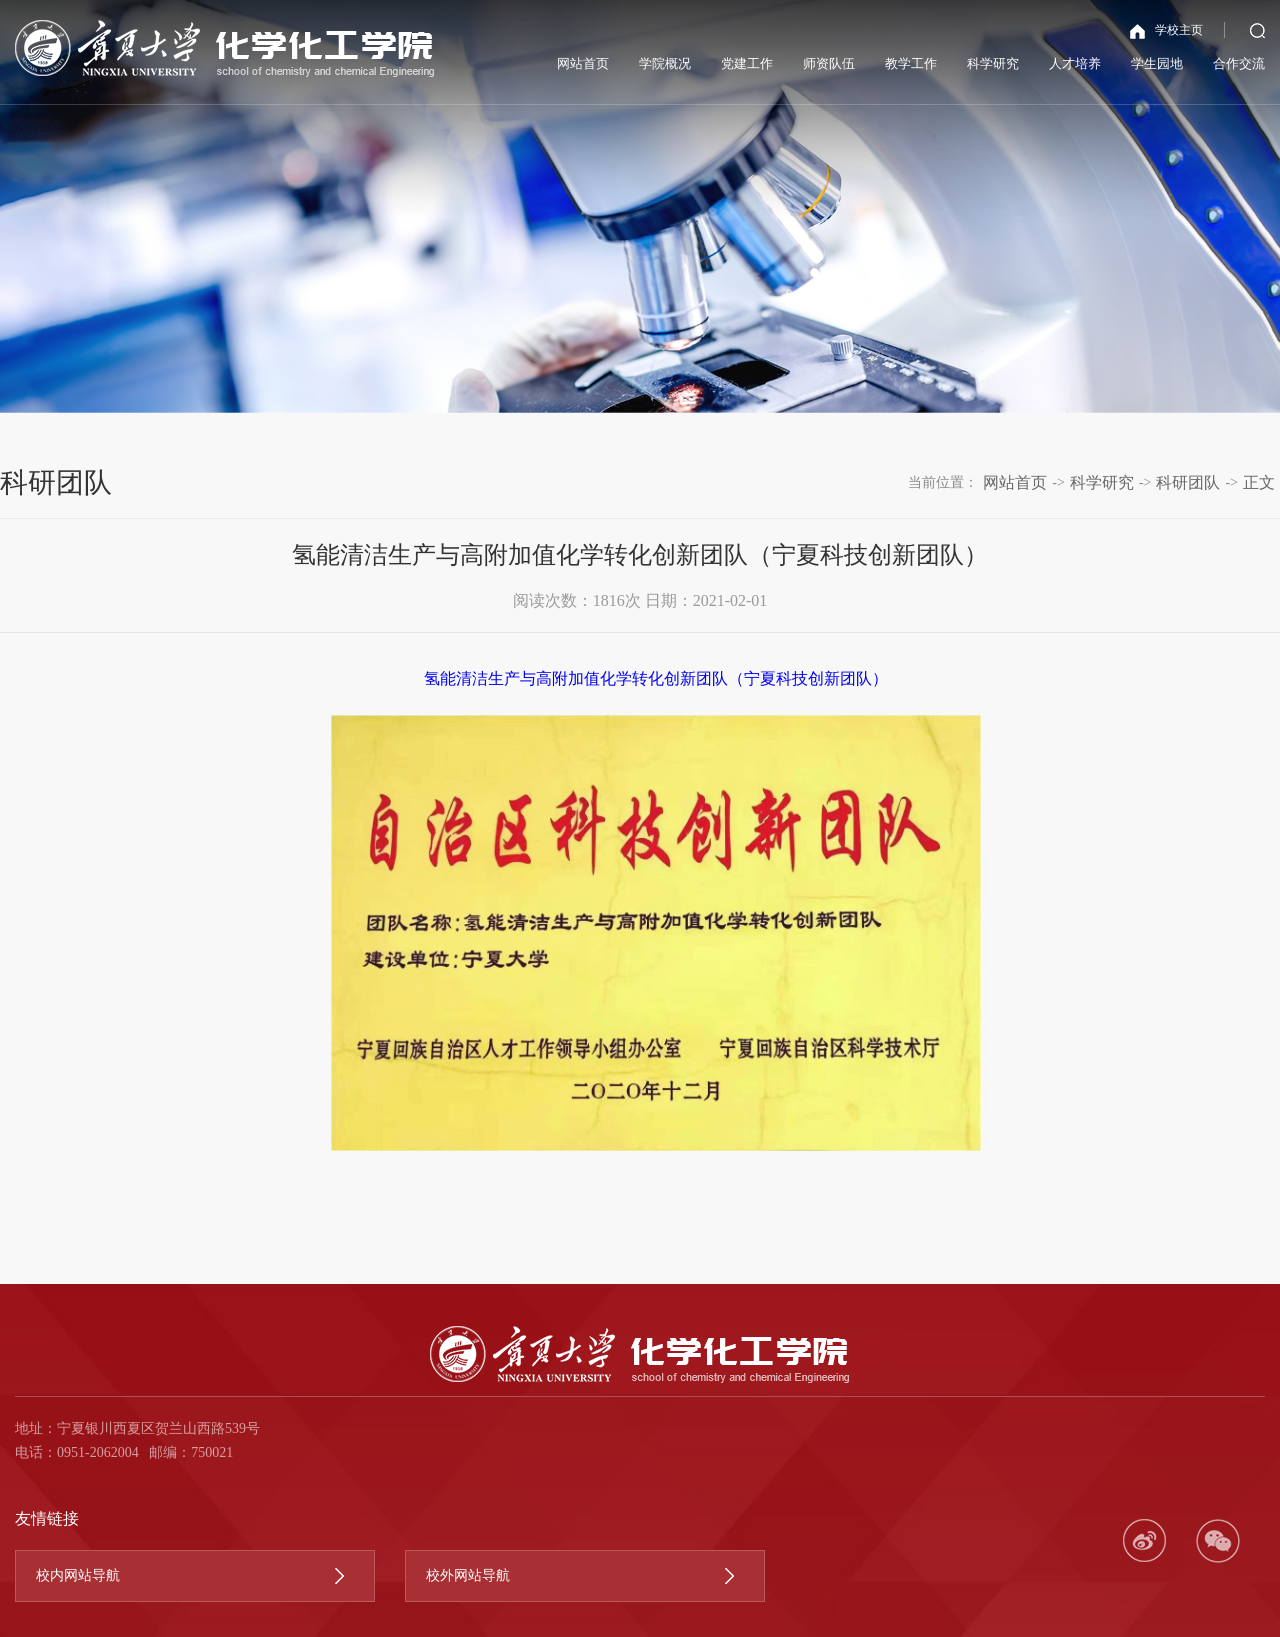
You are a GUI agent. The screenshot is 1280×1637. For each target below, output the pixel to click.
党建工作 (747, 63)
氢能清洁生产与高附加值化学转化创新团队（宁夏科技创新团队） (656, 678)
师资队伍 (829, 63)
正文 (1259, 482)
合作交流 (1239, 63)
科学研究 (993, 63)
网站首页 (583, 63)
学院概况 (665, 63)
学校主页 (1166, 31)
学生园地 (1157, 63)
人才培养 (1075, 63)
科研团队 (1188, 482)
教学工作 (911, 63)
